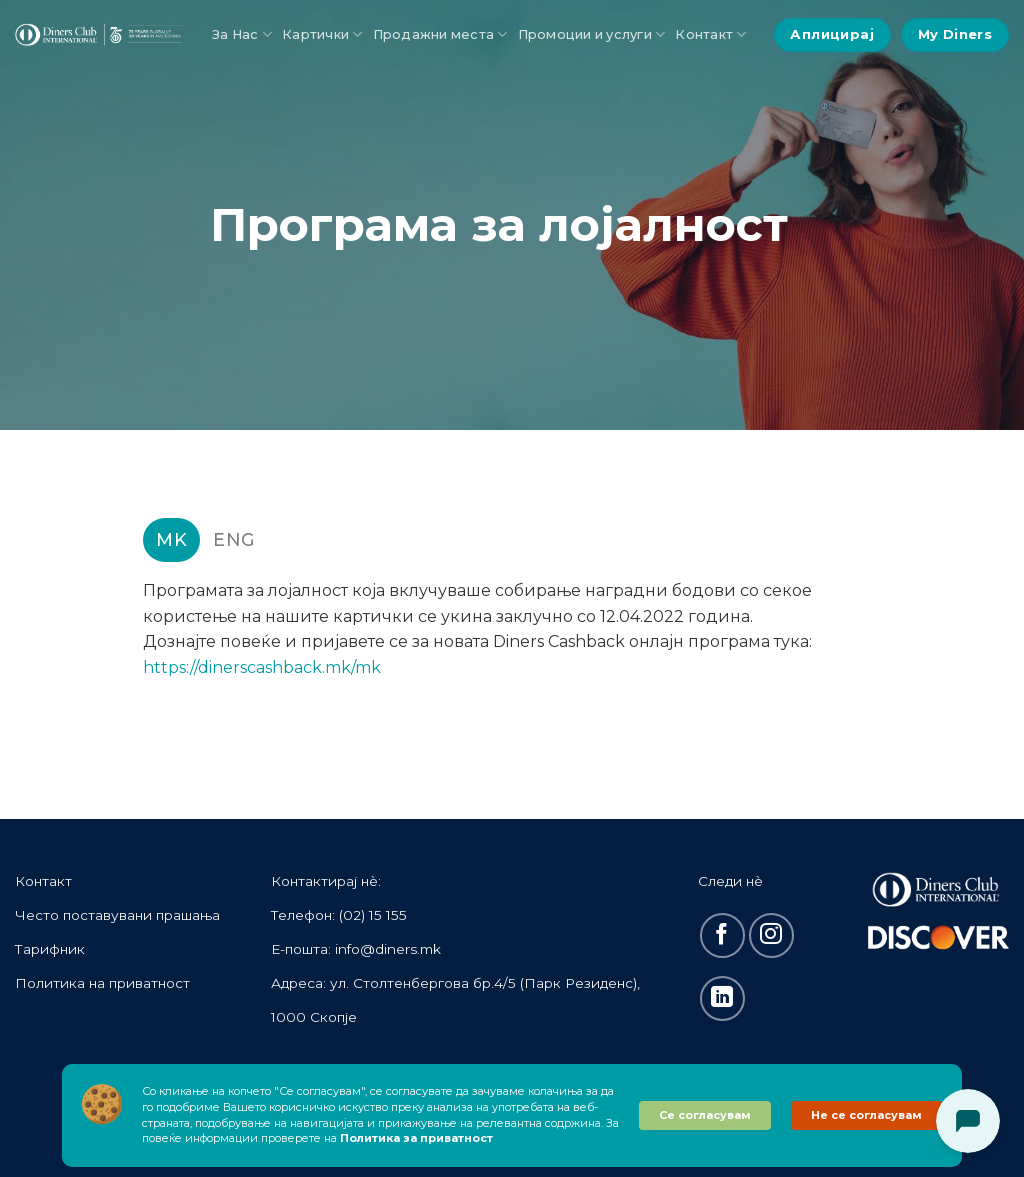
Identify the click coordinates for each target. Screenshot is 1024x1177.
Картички (322, 34)
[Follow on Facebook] (722, 935)
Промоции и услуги (592, 34)
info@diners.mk (388, 949)
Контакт (710, 34)
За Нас (242, 34)
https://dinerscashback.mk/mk (262, 667)
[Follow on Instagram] (771, 935)
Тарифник (50, 949)
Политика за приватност (416, 1138)
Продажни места (440, 34)
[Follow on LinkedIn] (722, 998)
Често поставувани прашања (117, 915)
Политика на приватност (102, 983)
